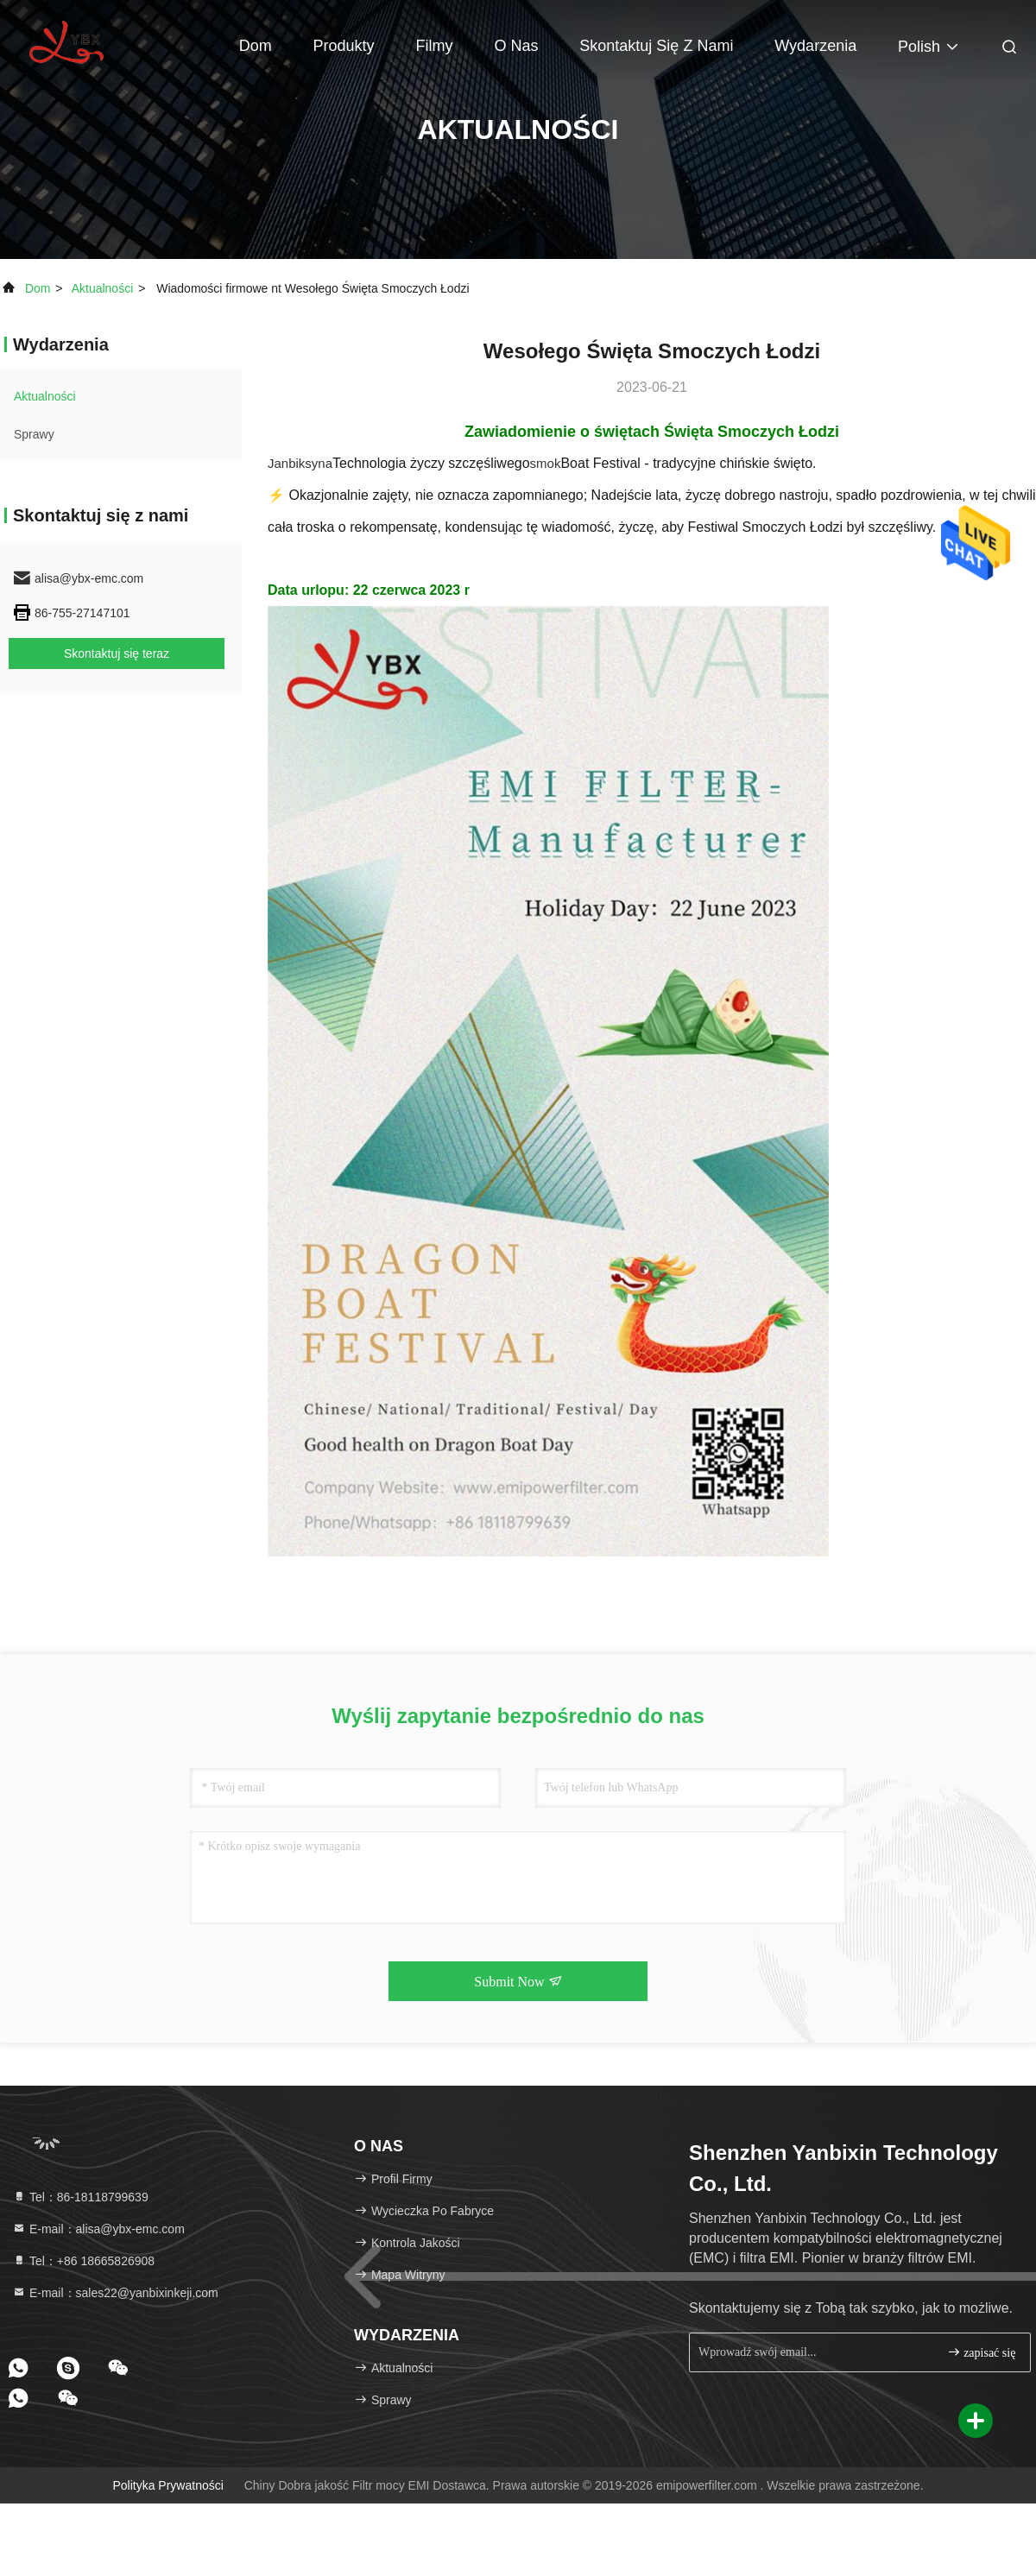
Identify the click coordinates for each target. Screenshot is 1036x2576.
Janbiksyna (300, 463)
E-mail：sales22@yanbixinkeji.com (115, 2293)
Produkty (344, 45)
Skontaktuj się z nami (656, 45)
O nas (516, 45)
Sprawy (34, 434)
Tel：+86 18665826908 (83, 2261)
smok (545, 463)
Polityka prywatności (167, 2485)
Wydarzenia (815, 45)
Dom (255, 45)
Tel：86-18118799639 (80, 2197)
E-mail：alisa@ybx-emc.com (98, 2229)
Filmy (434, 45)
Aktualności (103, 288)
